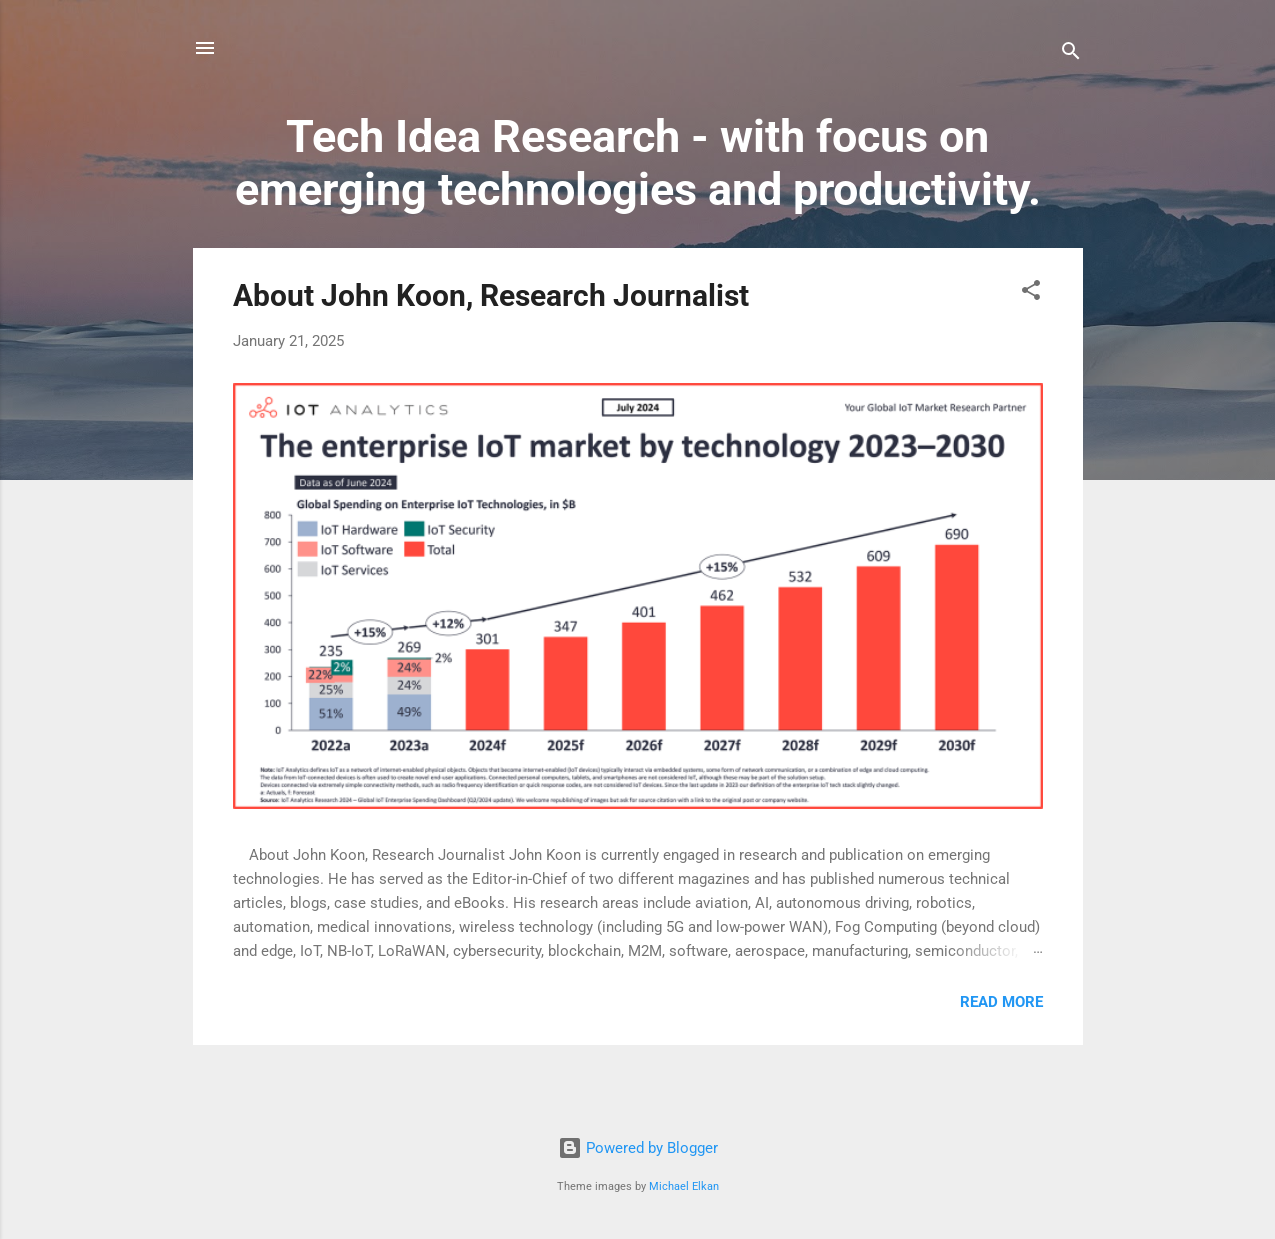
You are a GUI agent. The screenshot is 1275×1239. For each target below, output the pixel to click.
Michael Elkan (684, 1186)
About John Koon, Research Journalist (491, 295)
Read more (1001, 1002)
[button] (1031, 293)
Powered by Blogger (638, 1148)
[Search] (1071, 54)
